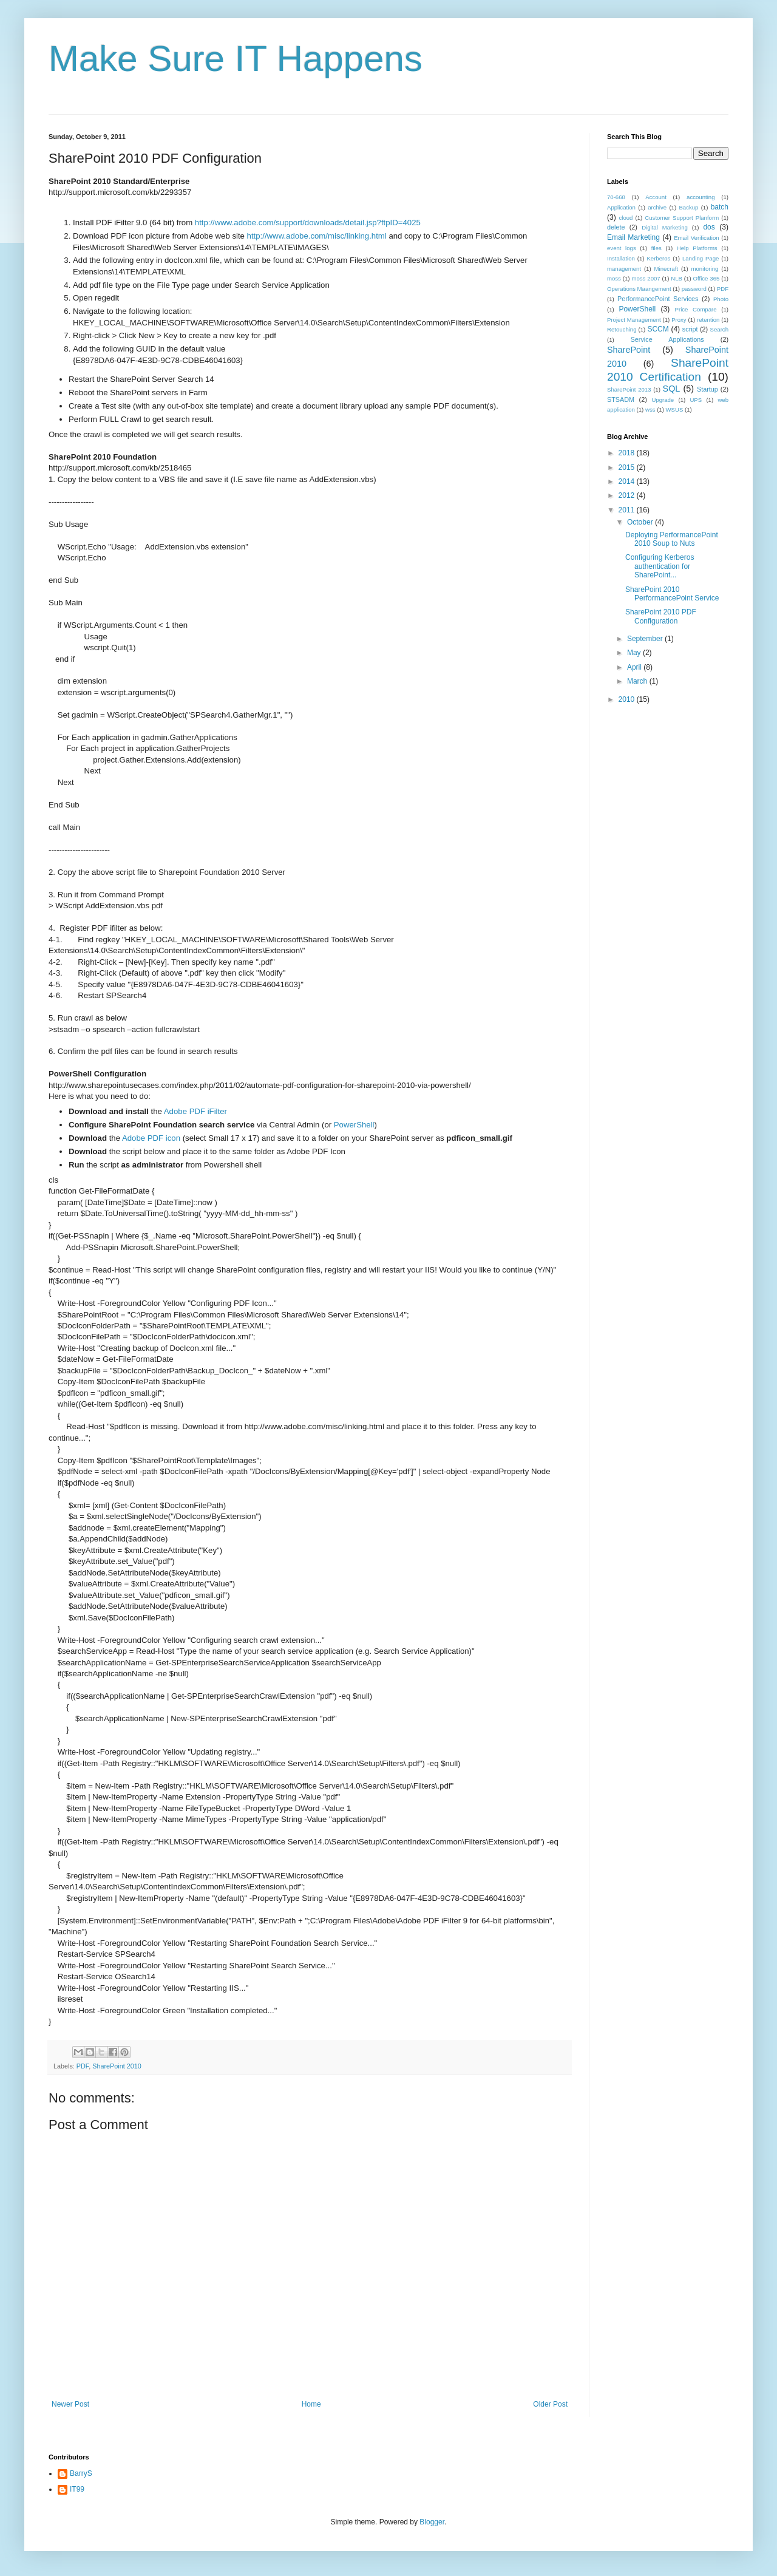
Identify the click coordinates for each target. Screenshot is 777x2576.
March (638, 681)
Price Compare (696, 309)
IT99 (77, 2489)
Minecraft (666, 268)
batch (719, 207)
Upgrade (662, 399)
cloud (626, 217)
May (635, 652)
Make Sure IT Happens (235, 58)
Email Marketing (633, 237)
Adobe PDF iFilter (195, 1111)
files (656, 248)
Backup (688, 207)
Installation (621, 258)
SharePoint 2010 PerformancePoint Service (672, 593)
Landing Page (700, 258)
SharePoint (628, 350)
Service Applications (667, 339)
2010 (628, 699)
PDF (82, 2066)
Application (621, 207)
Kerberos (658, 258)
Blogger (431, 2522)
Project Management (634, 319)
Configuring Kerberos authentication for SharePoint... (659, 566)
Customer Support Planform (682, 217)
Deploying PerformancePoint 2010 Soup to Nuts (671, 539)
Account (656, 197)
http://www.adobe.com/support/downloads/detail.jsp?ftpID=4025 (308, 222)
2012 (628, 495)
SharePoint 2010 (116, 2066)
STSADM (620, 399)
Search (719, 329)
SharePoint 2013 (629, 389)
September (646, 638)
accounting (700, 197)
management (624, 268)
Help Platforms (697, 248)
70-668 (616, 197)
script (690, 329)
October (641, 522)
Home (311, 2404)
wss (650, 409)
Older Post (550, 2404)
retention (708, 319)
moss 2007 (646, 278)
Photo (720, 299)
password (694, 288)
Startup (707, 389)
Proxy (679, 319)
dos (708, 227)
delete (616, 227)
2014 (628, 481)
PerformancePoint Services (657, 298)
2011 (628, 510)
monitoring (705, 268)
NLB (676, 278)
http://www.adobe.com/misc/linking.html (317, 235)
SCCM (657, 329)
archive (657, 207)
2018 (628, 453)
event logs (621, 248)
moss (614, 278)
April (635, 667)
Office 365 (706, 278)
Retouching (622, 329)
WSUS (675, 409)
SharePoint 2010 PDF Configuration (660, 616)
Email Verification (696, 237)
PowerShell (354, 1124)
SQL (671, 388)
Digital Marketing (665, 227)
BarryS (81, 2473)
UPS (696, 399)
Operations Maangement (639, 288)
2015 (628, 467)
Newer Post (70, 2404)
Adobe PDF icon (151, 1138)
